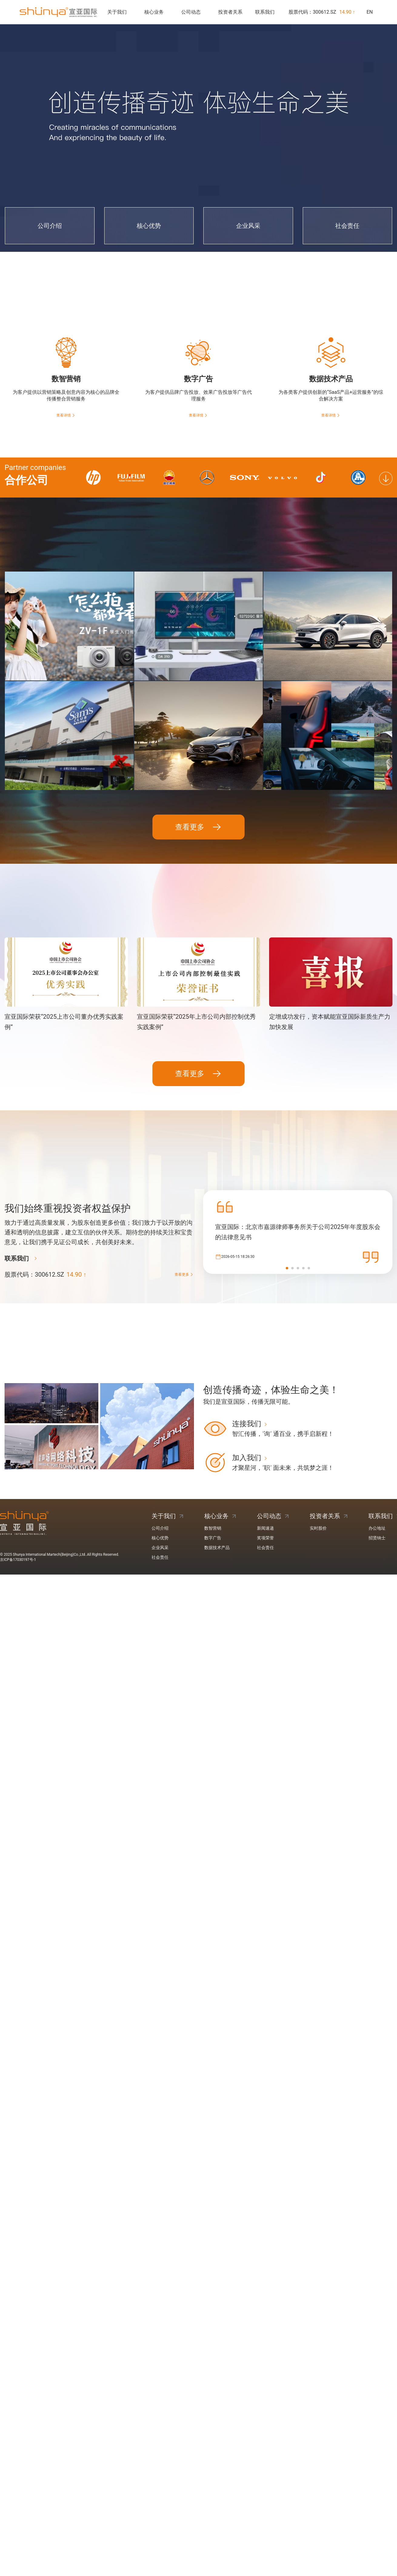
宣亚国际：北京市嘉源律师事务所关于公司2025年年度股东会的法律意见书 (297, 1159)
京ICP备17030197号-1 (18, 1487)
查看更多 (198, 754)
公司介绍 (160, 1455)
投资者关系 (230, 12)
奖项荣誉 (265, 1465)
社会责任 (160, 1484)
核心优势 (160, 1465)
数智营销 (212, 1455)
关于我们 (117, 12)
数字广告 (212, 1465)
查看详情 (66, 415)
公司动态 (191, 12)
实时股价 (318, 1455)
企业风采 (160, 1474)
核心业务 (154, 12)
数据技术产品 (217, 1474)
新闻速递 (265, 1455)
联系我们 (265, 12)
